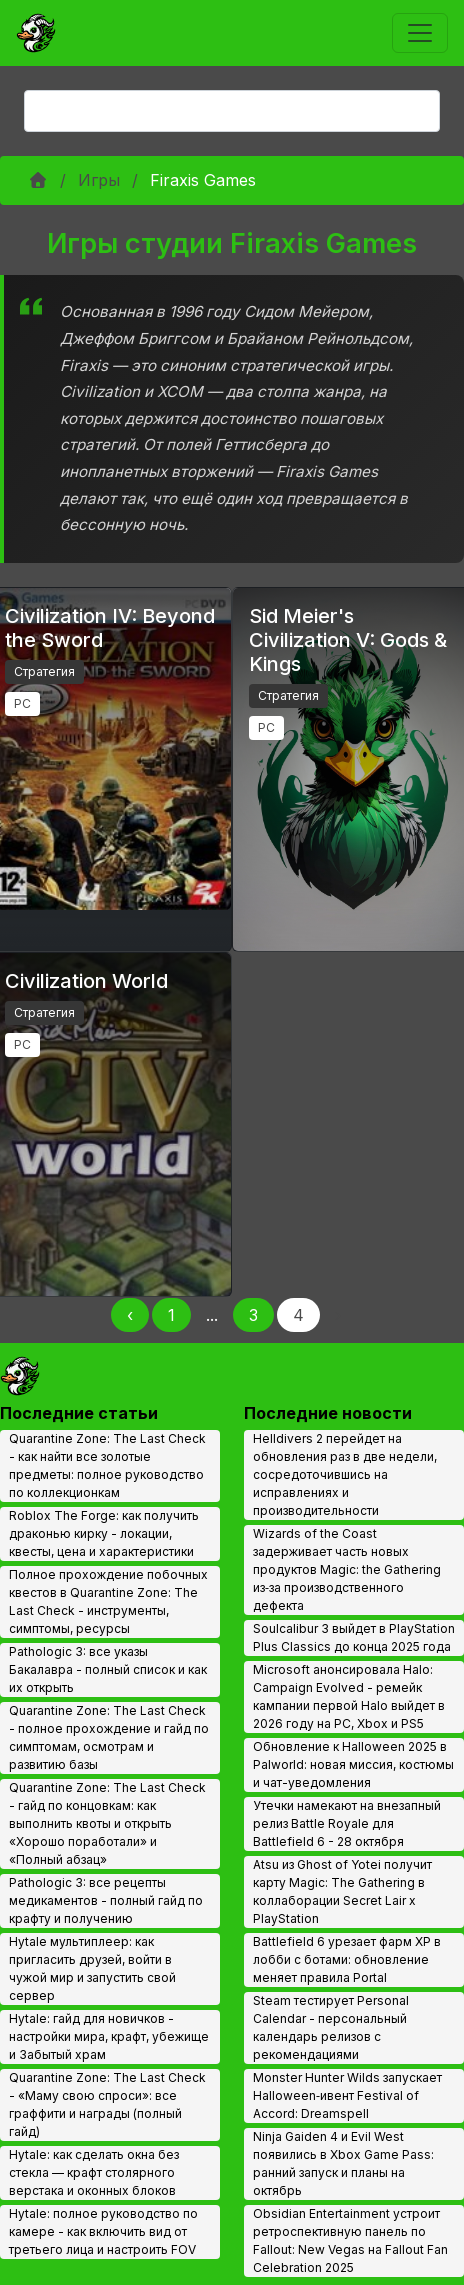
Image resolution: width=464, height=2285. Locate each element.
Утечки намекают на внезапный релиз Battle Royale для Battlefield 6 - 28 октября (347, 1823)
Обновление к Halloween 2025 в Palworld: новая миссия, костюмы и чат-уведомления (353, 1764)
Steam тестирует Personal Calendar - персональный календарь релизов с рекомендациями (331, 2027)
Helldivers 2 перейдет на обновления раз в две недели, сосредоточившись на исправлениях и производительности (345, 1474)
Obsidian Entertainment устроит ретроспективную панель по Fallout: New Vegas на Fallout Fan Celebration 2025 (350, 2240)
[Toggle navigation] (420, 33)
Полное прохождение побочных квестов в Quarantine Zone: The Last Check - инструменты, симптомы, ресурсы (108, 1601)
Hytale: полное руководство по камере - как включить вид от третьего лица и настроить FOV (103, 2231)
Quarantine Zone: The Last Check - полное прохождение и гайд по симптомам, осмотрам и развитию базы (109, 1737)
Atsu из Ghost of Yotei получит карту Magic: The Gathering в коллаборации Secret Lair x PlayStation (342, 1891)
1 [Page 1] (171, 1315)
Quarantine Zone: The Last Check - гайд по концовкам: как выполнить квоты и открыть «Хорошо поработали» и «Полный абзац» (107, 1823)
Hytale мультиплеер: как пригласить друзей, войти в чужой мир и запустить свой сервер (92, 1968)
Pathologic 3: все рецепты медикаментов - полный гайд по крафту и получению (106, 1900)
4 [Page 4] (298, 1315)
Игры (99, 180)
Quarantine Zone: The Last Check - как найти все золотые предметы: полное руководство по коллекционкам (107, 1465)
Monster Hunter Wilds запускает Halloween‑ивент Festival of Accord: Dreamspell (347, 2095)
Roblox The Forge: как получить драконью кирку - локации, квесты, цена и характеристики (104, 1533)
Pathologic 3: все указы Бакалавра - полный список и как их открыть (108, 1669)
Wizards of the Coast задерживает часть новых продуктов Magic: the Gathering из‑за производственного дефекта (347, 1569)
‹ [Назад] (130, 1315)
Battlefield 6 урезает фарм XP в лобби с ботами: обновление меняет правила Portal (347, 1959)
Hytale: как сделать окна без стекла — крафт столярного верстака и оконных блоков (94, 2172)
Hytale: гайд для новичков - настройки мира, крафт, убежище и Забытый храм (109, 2036)
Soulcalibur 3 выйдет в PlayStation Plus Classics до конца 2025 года (354, 1637)
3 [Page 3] (253, 1315)
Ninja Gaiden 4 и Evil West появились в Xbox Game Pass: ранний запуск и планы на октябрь (343, 2163)
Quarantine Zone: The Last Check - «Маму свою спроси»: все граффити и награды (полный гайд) (107, 2104)
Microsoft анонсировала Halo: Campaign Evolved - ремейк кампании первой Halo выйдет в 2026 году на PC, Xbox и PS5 (349, 1696)
